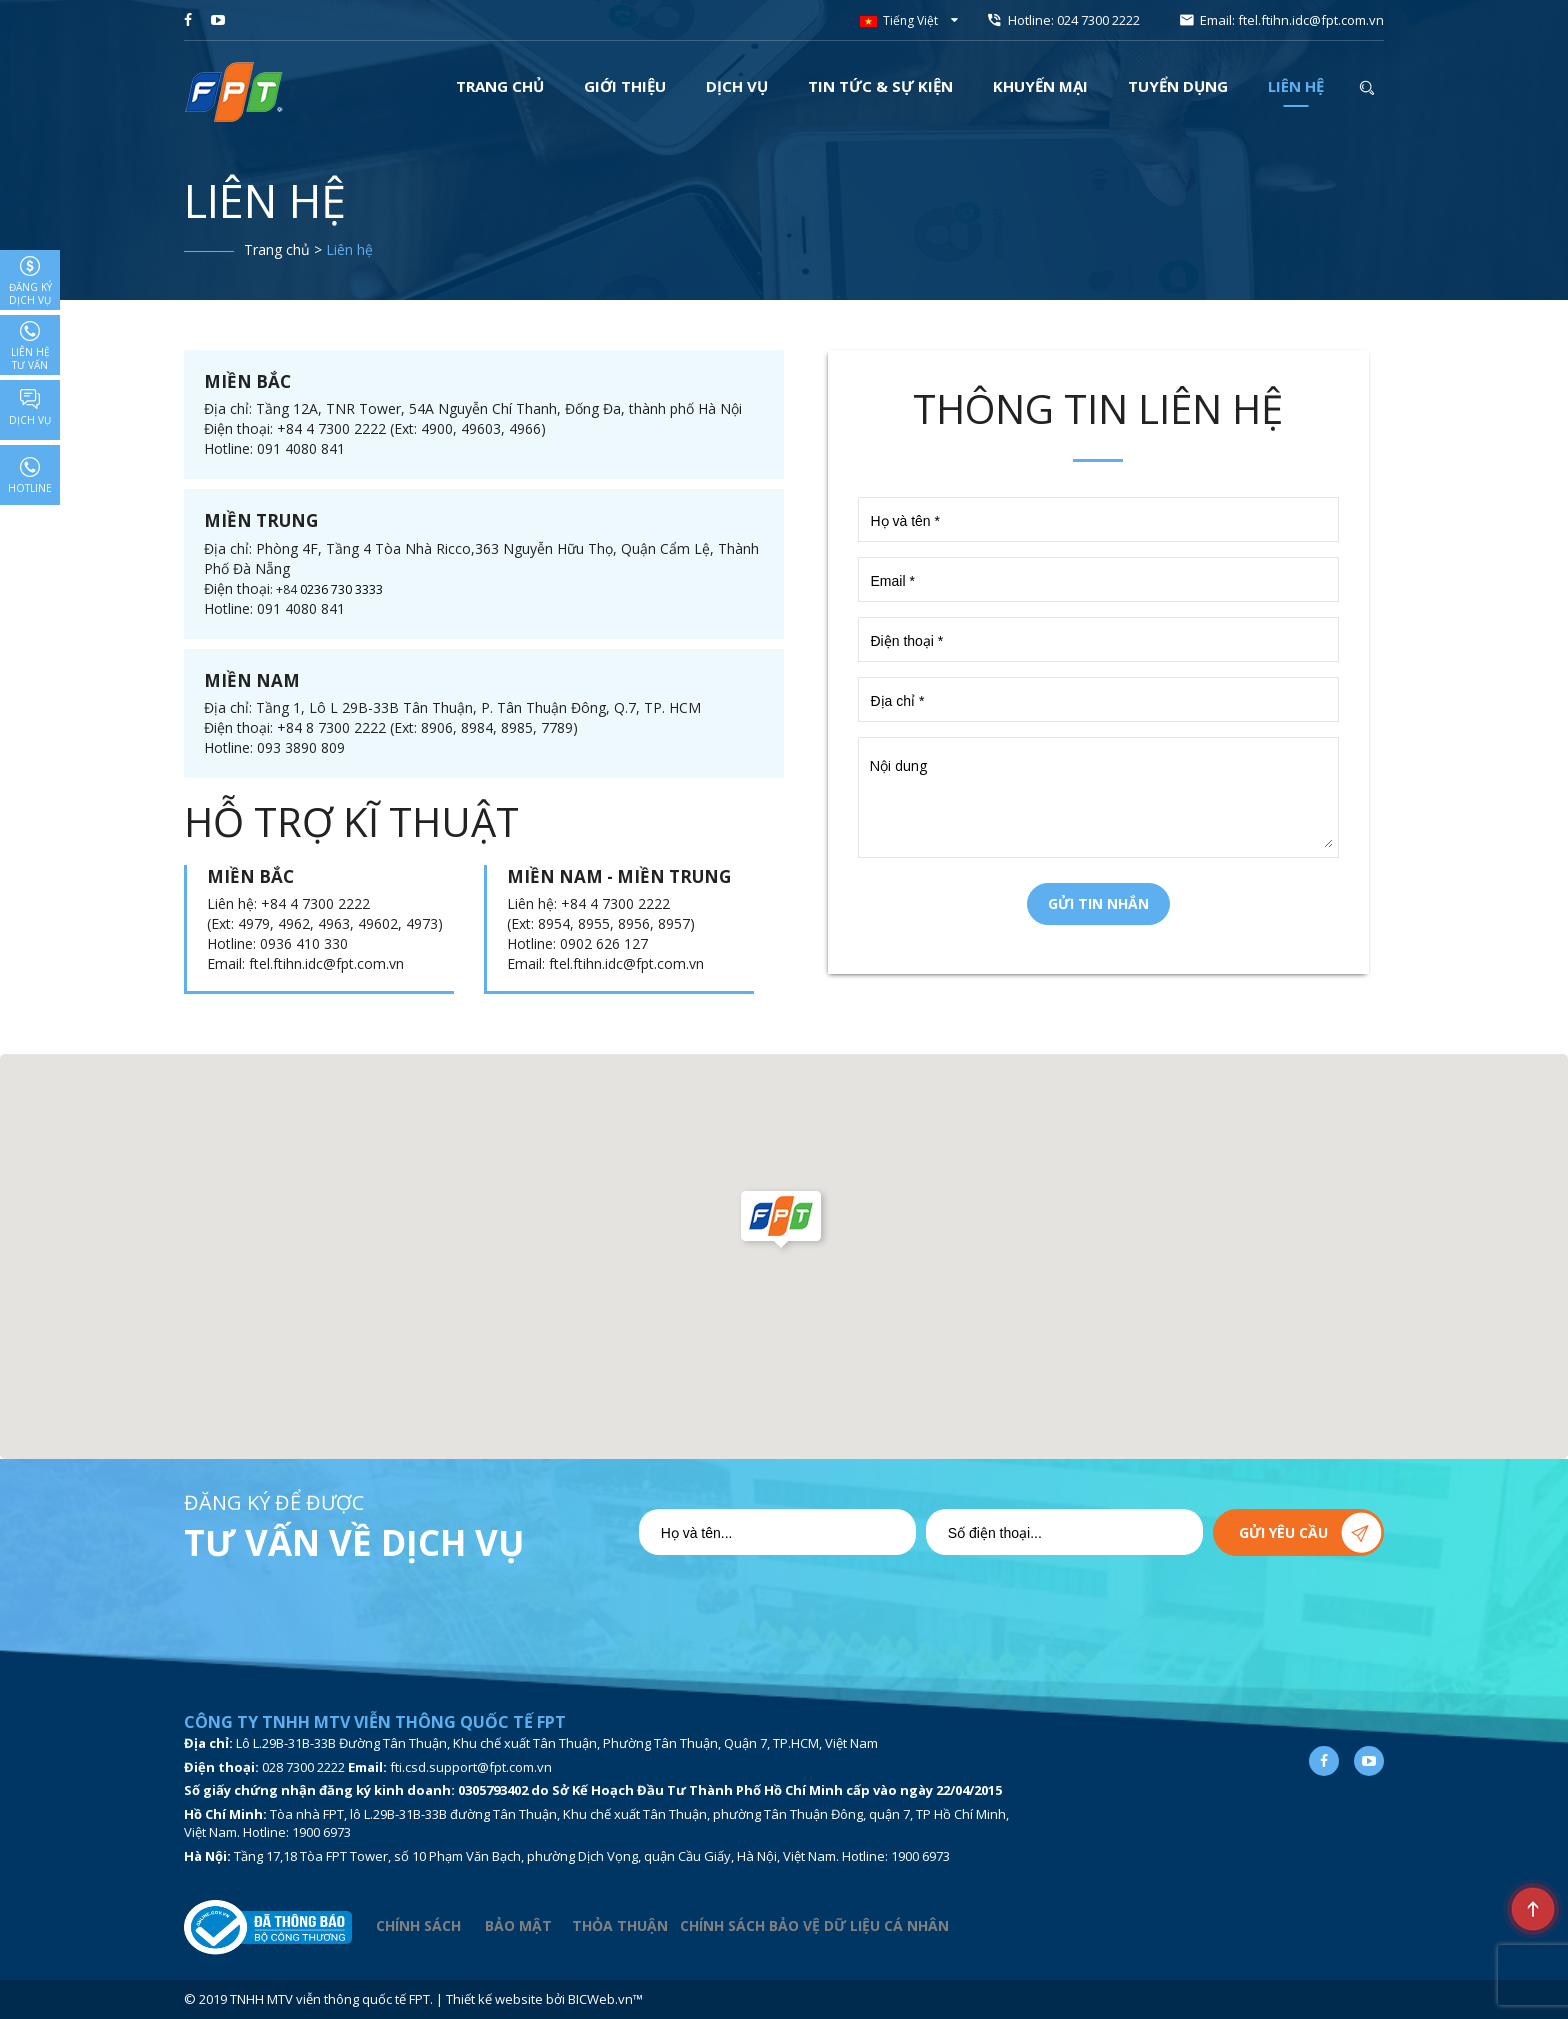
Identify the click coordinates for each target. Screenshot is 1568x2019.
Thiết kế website (494, 1999)
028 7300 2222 (303, 1767)
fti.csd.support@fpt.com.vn (471, 1767)
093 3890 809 (301, 747)
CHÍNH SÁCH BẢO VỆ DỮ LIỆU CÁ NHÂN (814, 1926)
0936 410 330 (304, 943)
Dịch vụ (30, 408)
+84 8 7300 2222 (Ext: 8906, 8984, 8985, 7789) (427, 727)
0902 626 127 (604, 943)
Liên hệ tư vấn (30, 346)
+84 (288, 589)
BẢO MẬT (520, 1926)
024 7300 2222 (1098, 20)
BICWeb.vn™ (605, 1999)
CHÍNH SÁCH (418, 1926)
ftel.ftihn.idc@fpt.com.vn (1311, 20)
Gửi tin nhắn (1098, 903)
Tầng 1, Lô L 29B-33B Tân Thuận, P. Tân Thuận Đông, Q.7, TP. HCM (478, 707)
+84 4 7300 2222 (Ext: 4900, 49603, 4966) (411, 428)
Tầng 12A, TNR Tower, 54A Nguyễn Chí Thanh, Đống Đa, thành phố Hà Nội (499, 408)
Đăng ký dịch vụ (30, 281)
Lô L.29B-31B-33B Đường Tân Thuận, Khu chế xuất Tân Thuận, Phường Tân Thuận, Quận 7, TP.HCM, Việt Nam (557, 1743)
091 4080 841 (301, 448)
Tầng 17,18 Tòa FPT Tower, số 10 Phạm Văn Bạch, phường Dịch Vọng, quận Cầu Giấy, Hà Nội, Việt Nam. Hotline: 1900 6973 (592, 1856)
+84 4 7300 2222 (315, 903)
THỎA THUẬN (620, 1926)
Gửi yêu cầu (1283, 1532)
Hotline (30, 476)
